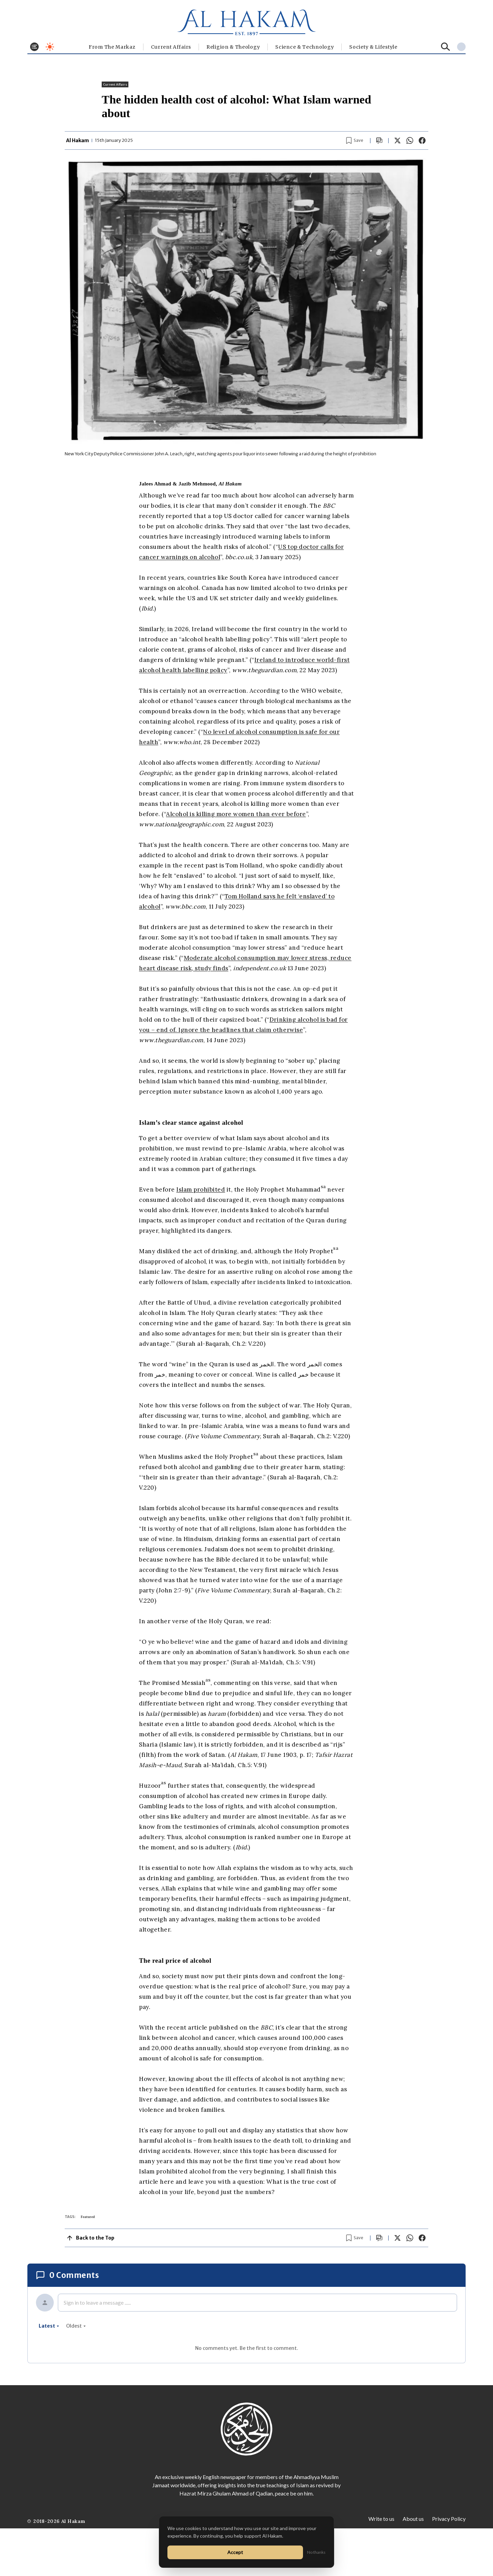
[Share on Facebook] (422, 140)
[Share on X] (397, 140)
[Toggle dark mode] (50, 46)
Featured (88, 2217)
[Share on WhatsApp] (409, 140)
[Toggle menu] (34, 46)
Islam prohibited (200, 1189)
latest (49, 2326)
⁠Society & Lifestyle (373, 47)
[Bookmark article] (355, 140)
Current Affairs (171, 47)
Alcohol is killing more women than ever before (236, 814)
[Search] (445, 46)
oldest (76, 2326)
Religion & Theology (233, 47)
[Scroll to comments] (379, 140)
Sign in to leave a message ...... (97, 2302)
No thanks (316, 2552)
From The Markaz (112, 47)
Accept (235, 2552)
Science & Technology (304, 47)
